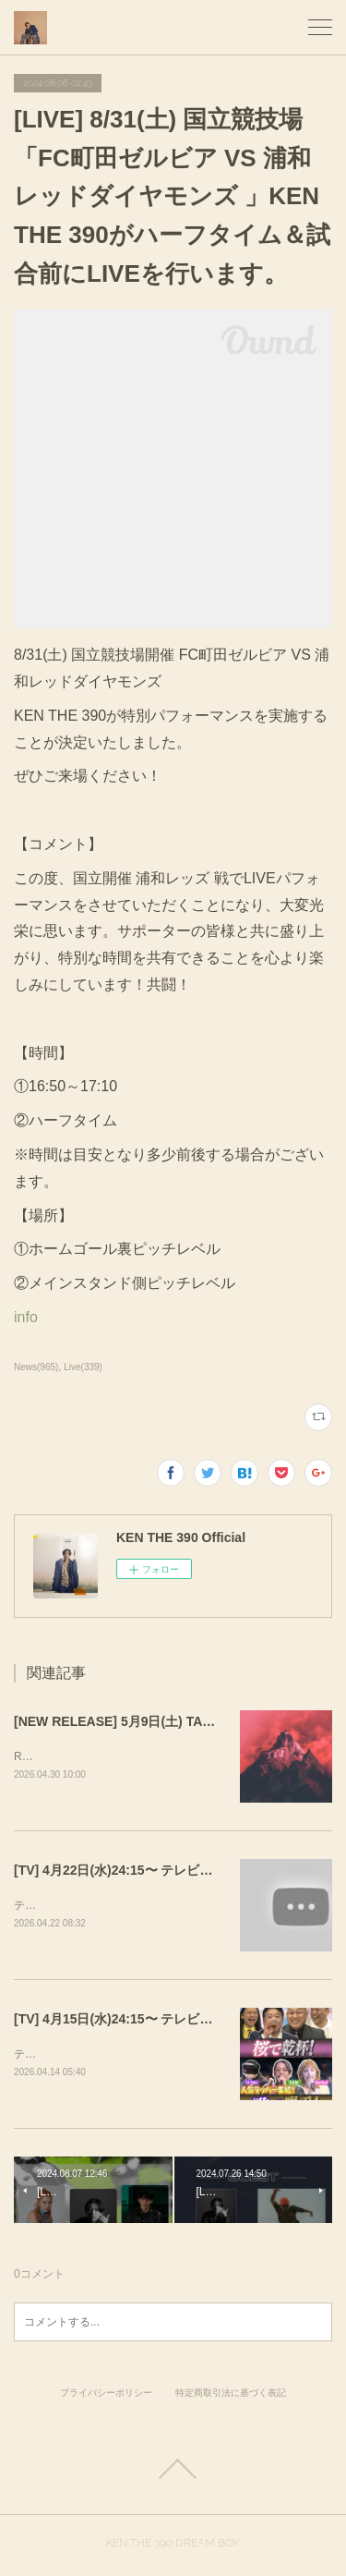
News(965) (36, 1367)
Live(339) (83, 1367)
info (26, 1317)
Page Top (173, 2473)
